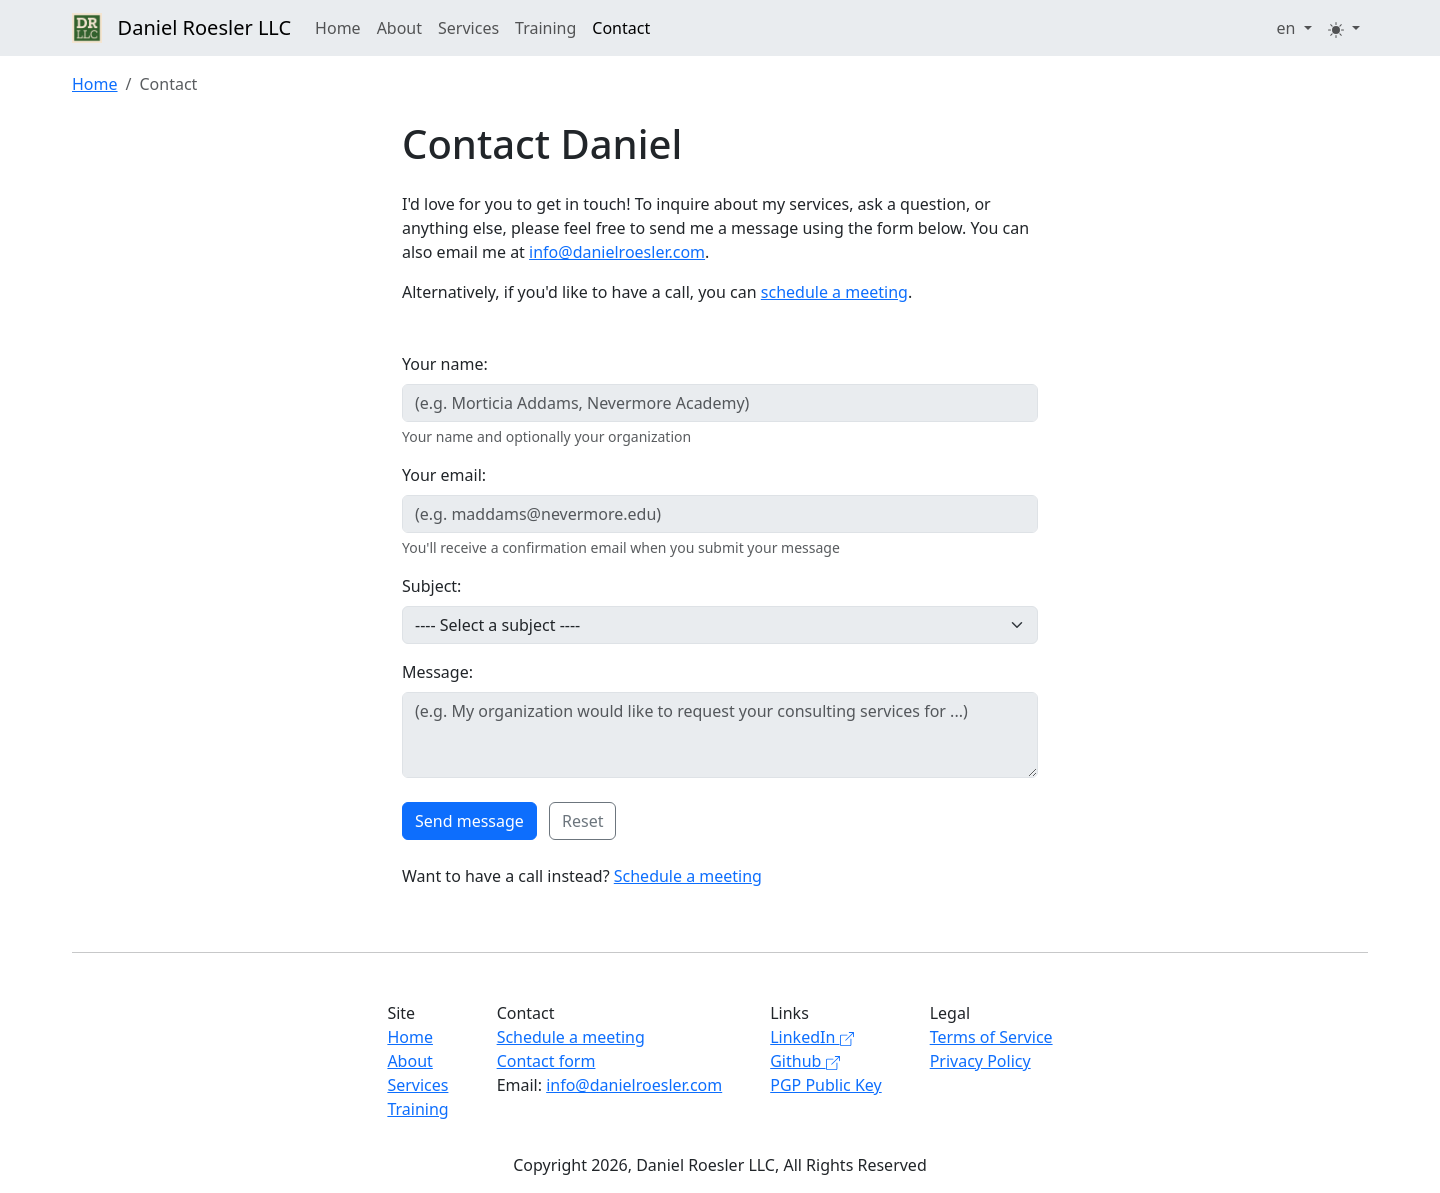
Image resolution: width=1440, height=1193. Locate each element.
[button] (1294, 28)
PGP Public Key (825, 1085)
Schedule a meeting (688, 876)
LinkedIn (811, 1037)
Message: (437, 672)
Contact (621, 28)
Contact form (546, 1061)
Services (468, 28)
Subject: (431, 586)
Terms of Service (991, 1037)
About (399, 28)
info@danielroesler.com (617, 252)
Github (804, 1061)
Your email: (444, 475)
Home (338, 28)
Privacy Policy (980, 1061)
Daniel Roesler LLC (181, 28)
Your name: (445, 364)
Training (545, 28)
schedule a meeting (834, 292)
